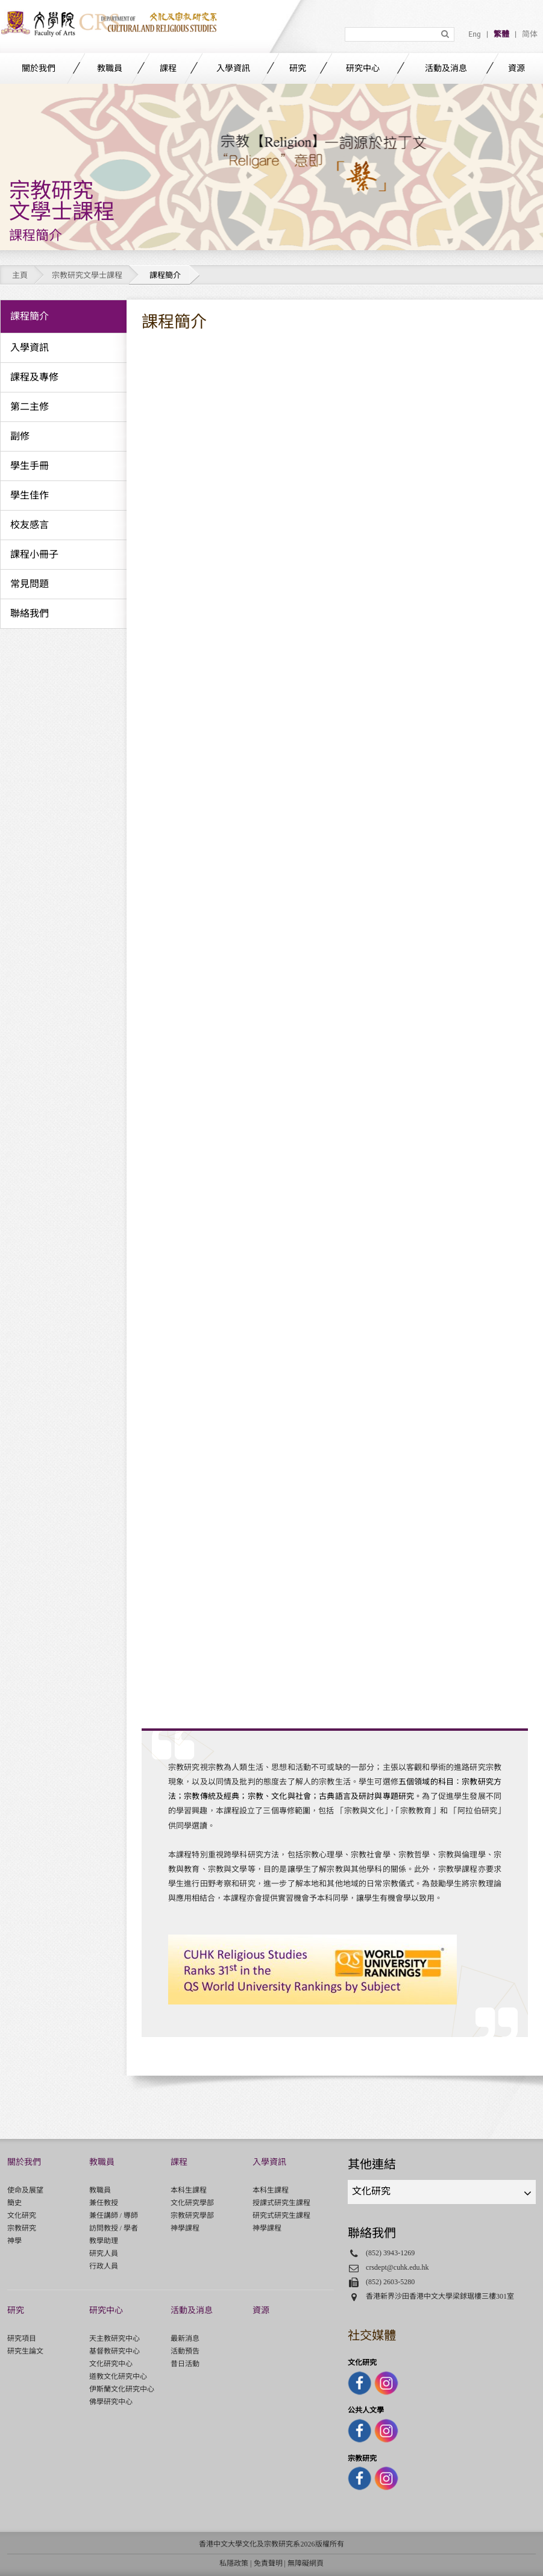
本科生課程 (189, 2190)
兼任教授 (103, 2203)
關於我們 (38, 68)
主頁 (20, 275)
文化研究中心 (111, 2364)
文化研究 (21, 2215)
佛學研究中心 (111, 2402)
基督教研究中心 (114, 2351)
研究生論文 (25, 2351)
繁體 (501, 34)
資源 (516, 68)
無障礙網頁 (305, 2563)
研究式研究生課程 (281, 2215)
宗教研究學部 (192, 2215)
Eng (474, 34)
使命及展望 (25, 2190)
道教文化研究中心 (118, 2376)
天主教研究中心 (114, 2338)
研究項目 (21, 2338)
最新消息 (185, 2338)
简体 (530, 34)
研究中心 (363, 68)
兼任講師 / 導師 (113, 2215)
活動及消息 (446, 68)
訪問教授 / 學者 (113, 2228)
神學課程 (185, 2228)
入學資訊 (233, 68)
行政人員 (103, 2266)
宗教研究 (21, 2228)
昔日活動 (185, 2364)
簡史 (14, 2203)
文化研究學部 (192, 2203)
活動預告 (185, 2351)
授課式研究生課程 (281, 2203)
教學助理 (103, 2241)
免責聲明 (268, 2563)
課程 (168, 68)
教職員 (109, 68)
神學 (14, 2241)
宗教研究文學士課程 (87, 275)
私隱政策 (233, 2563)
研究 (297, 68)
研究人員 (103, 2253)
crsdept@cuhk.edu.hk (397, 2267)
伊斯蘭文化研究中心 (121, 2389)
